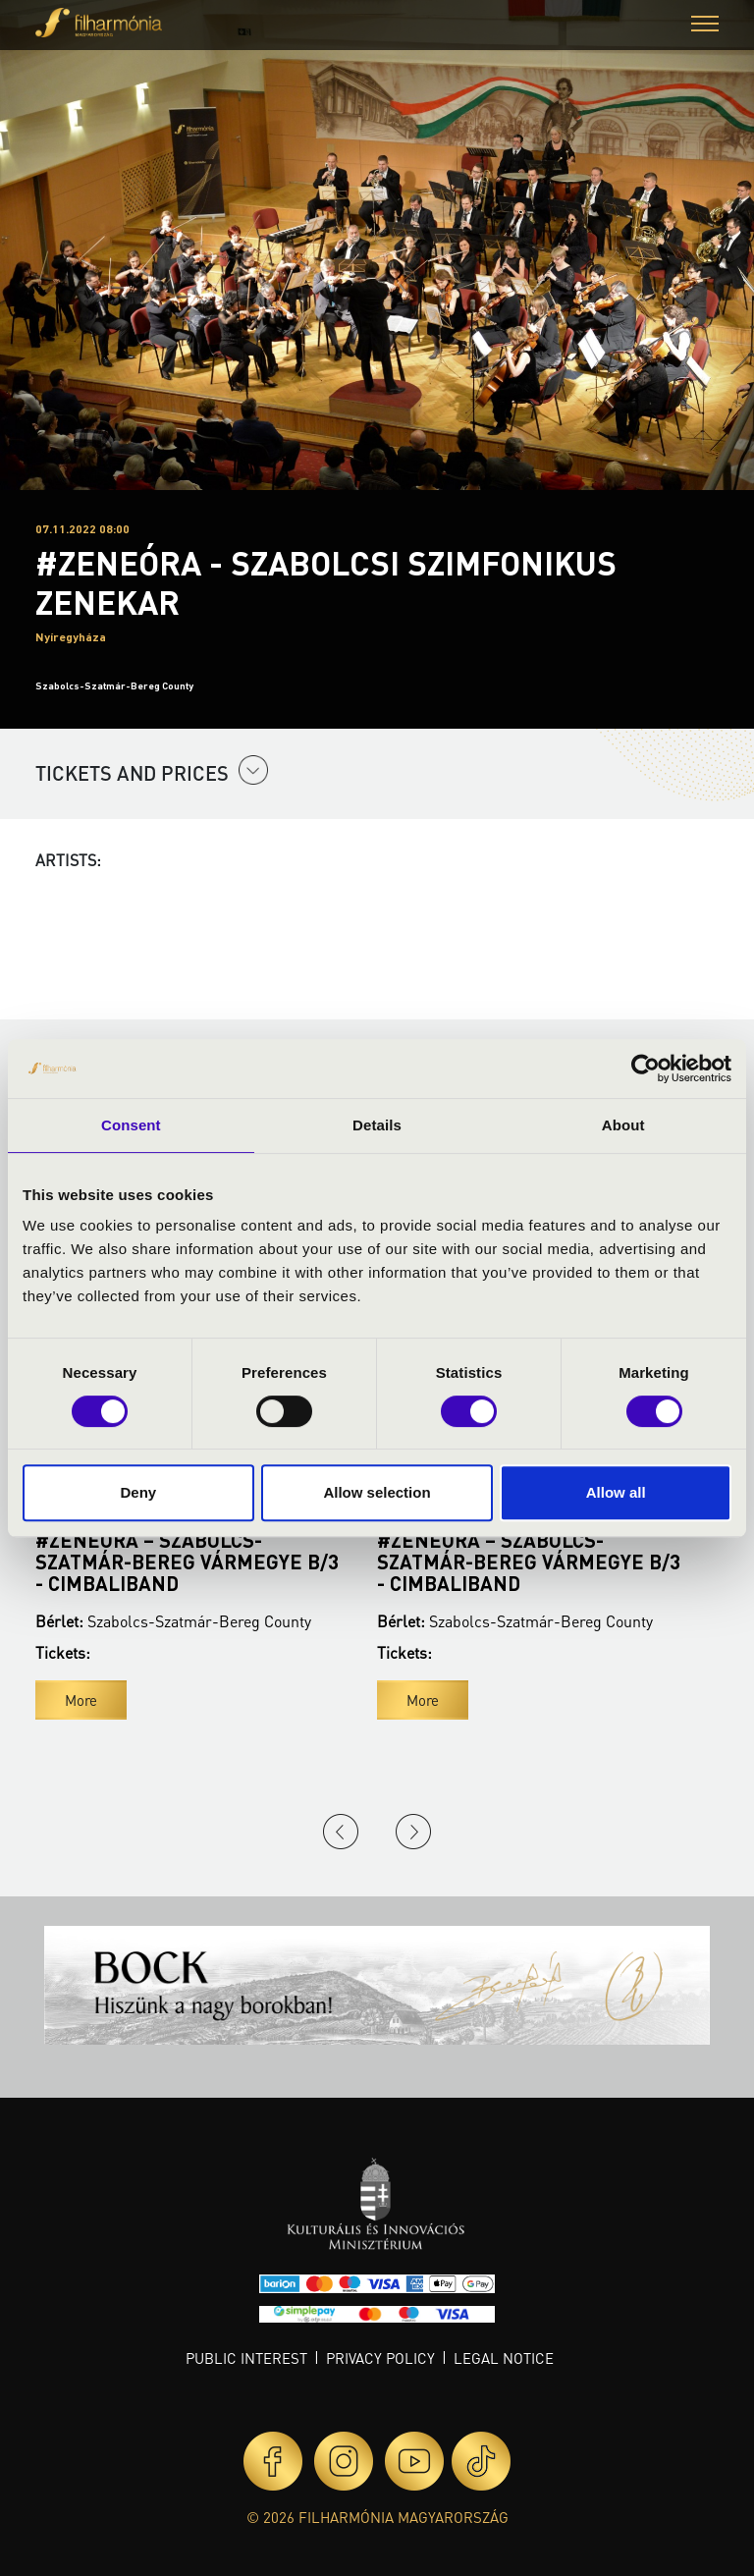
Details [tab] (377, 1125)
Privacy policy (380, 2358)
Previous (340, 1831)
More (81, 1700)
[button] (705, 26)
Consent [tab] (131, 1125)
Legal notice (504, 2358)
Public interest (246, 2358)
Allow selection (376, 1492)
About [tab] (623, 1125)
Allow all (616, 1492)
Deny (138, 1492)
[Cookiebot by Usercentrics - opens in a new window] (645, 1068)
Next (413, 1831)
